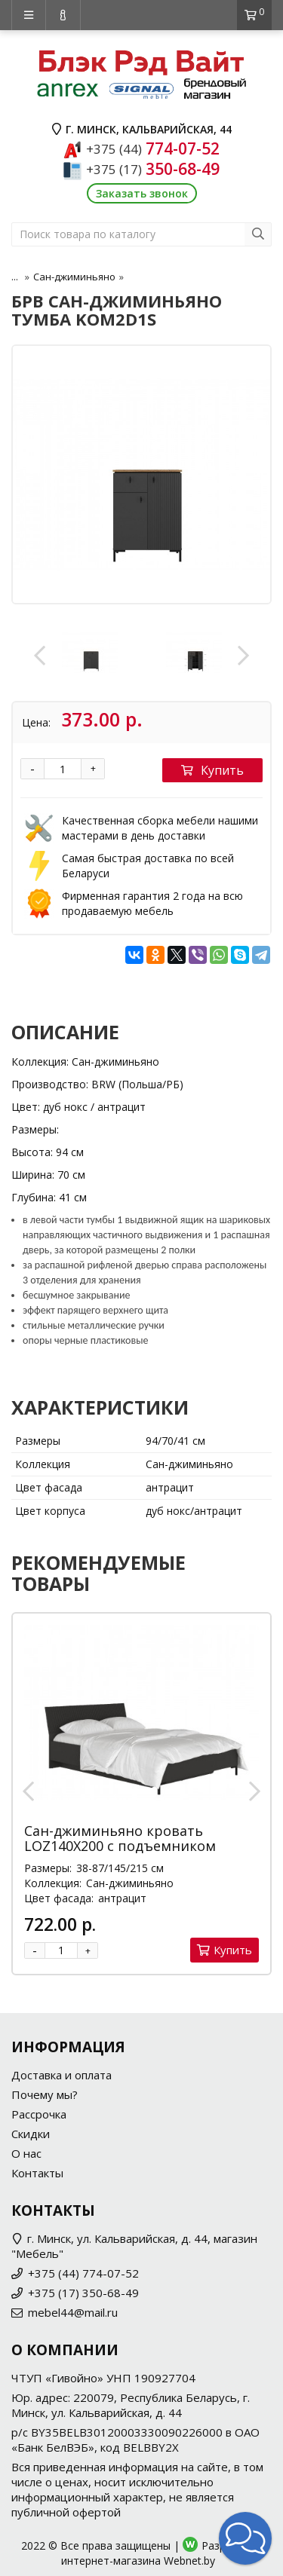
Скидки (30, 2133)
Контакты (37, 2172)
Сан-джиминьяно (74, 276)
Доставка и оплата (61, 2074)
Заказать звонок (142, 193)
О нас (26, 2153)
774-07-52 (153, 148)
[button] (245, 2538)
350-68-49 (153, 168)
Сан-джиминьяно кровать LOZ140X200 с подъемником (120, 1838)
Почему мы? (44, 2094)
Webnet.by (189, 2560)
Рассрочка (38, 2114)
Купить (212, 770)
